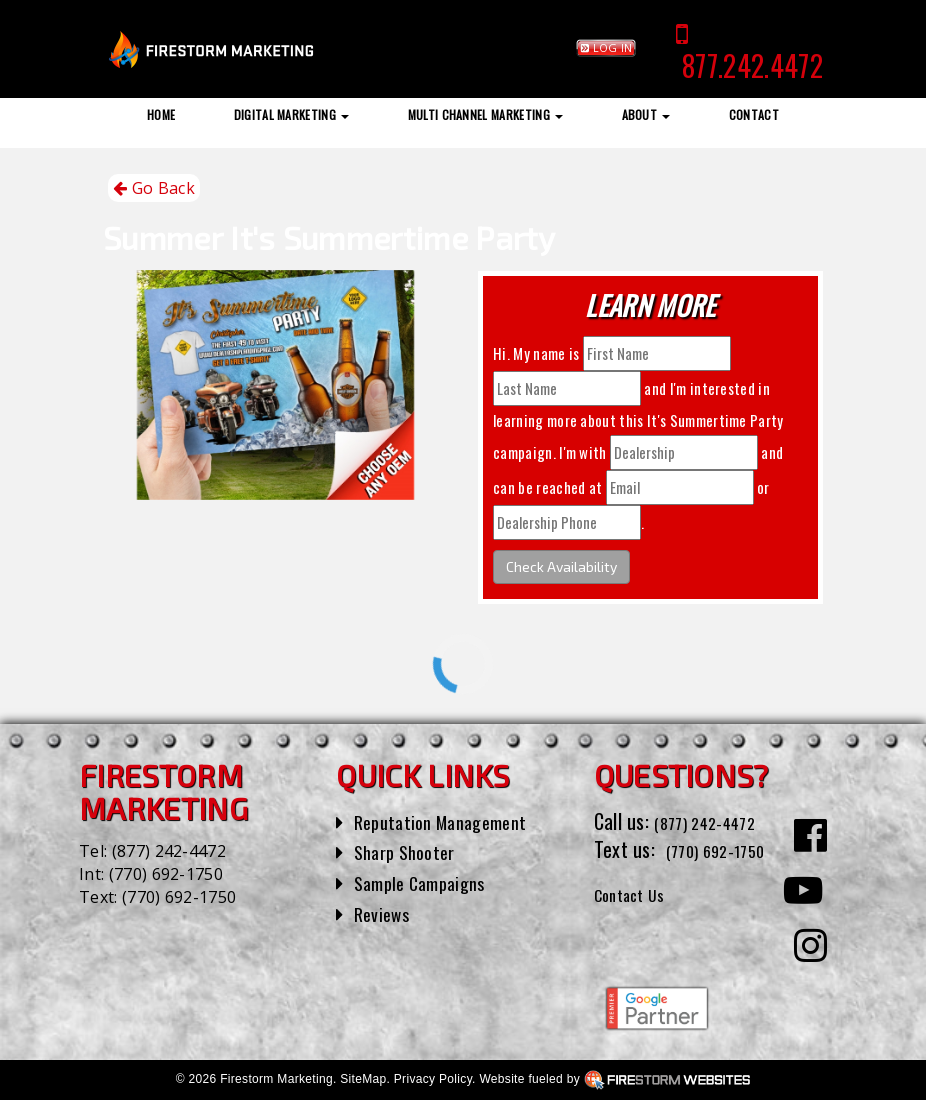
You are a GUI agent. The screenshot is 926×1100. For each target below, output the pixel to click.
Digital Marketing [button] (292, 114)
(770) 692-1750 (166, 874)
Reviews (385, 913)
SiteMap (363, 1079)
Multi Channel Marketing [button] (486, 114)
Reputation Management (450, 821)
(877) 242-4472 (169, 851)
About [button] (646, 114)
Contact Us (637, 922)
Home (161, 114)
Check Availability (561, 566)
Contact (754, 114)
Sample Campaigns (427, 882)
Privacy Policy (433, 1079)
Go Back (154, 188)
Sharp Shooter (410, 851)
